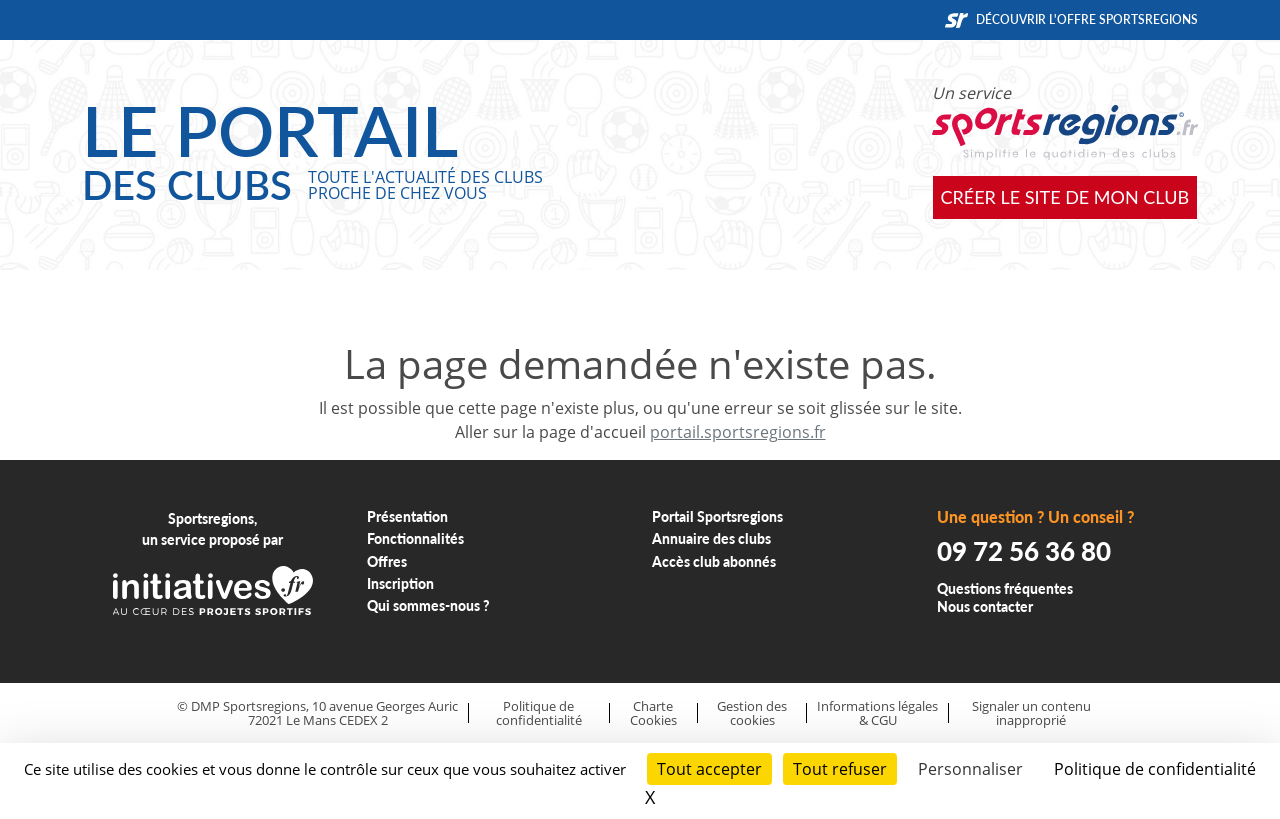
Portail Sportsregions (717, 516)
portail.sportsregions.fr (738, 432)
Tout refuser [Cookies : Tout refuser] (840, 769)
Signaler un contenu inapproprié (1031, 713)
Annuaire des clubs (711, 538)
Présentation (407, 516)
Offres (387, 561)
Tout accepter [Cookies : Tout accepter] (709, 769)
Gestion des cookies (752, 713)
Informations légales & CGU (877, 713)
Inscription (400, 583)
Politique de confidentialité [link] (1155, 769)
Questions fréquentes (1005, 588)
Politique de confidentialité (539, 713)
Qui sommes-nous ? (428, 605)
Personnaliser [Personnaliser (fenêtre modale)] (970, 769)
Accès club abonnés (714, 561)
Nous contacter (985, 606)
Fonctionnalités (415, 538)
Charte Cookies (653, 713)
